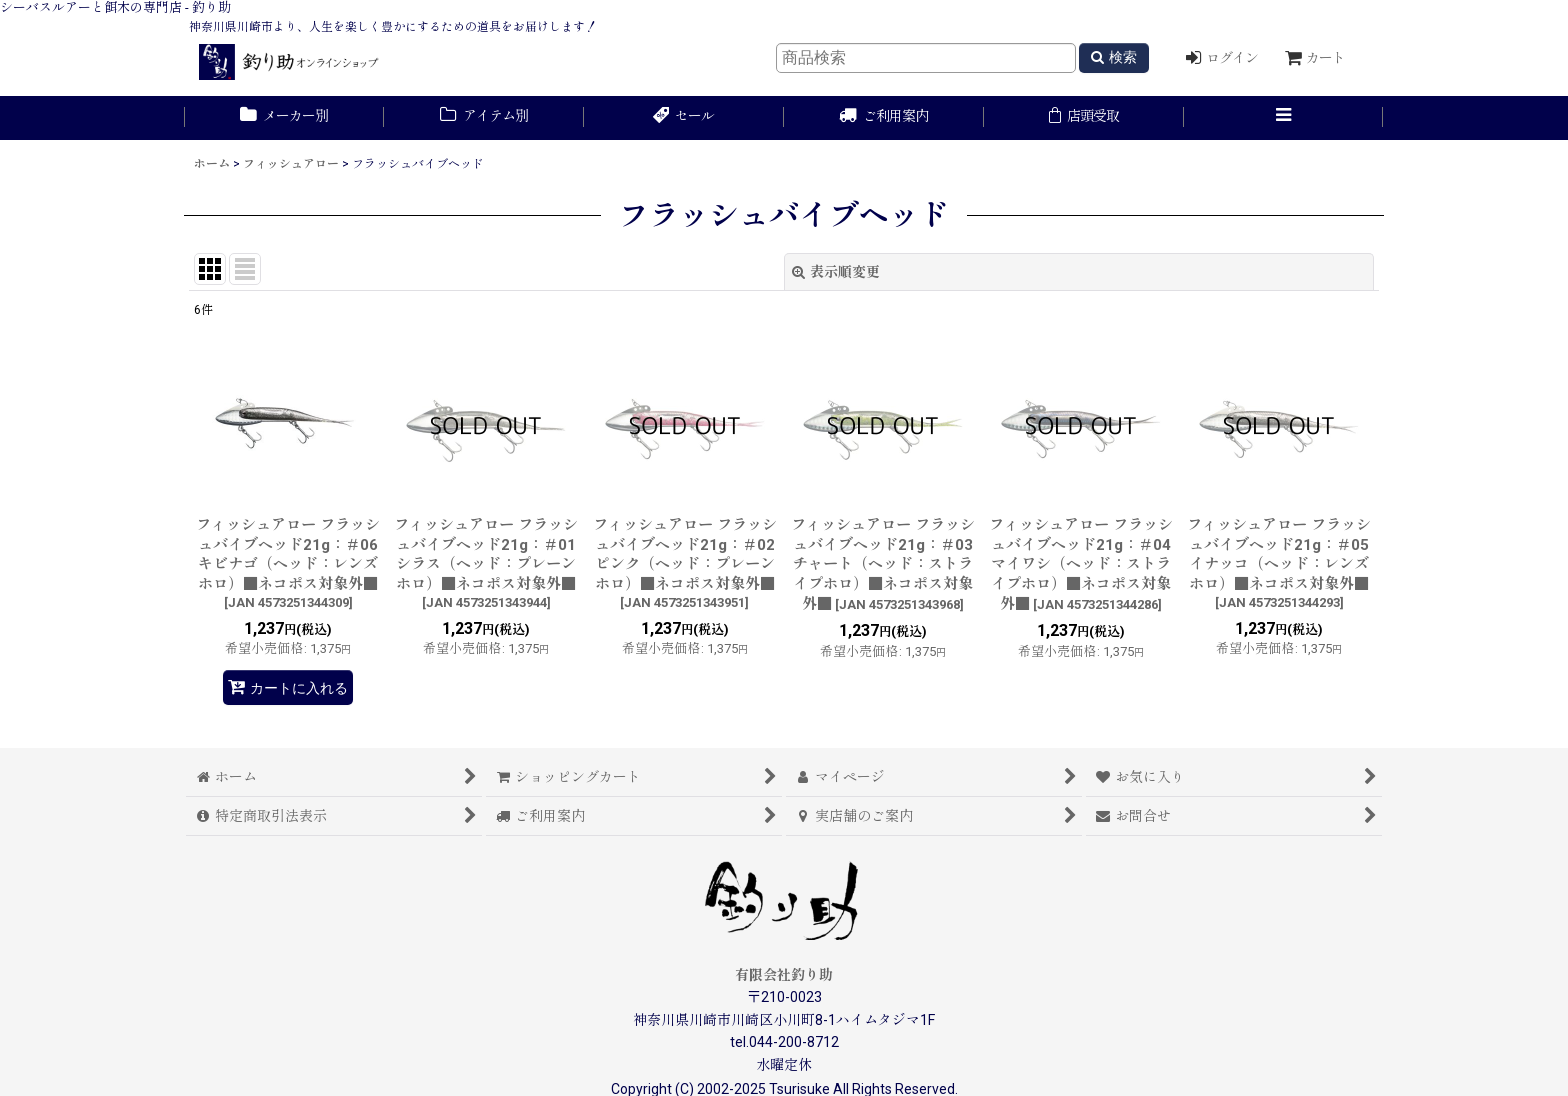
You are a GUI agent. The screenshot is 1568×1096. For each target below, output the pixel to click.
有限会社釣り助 (784, 975)
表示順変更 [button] (836, 272)
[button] (1284, 118)
